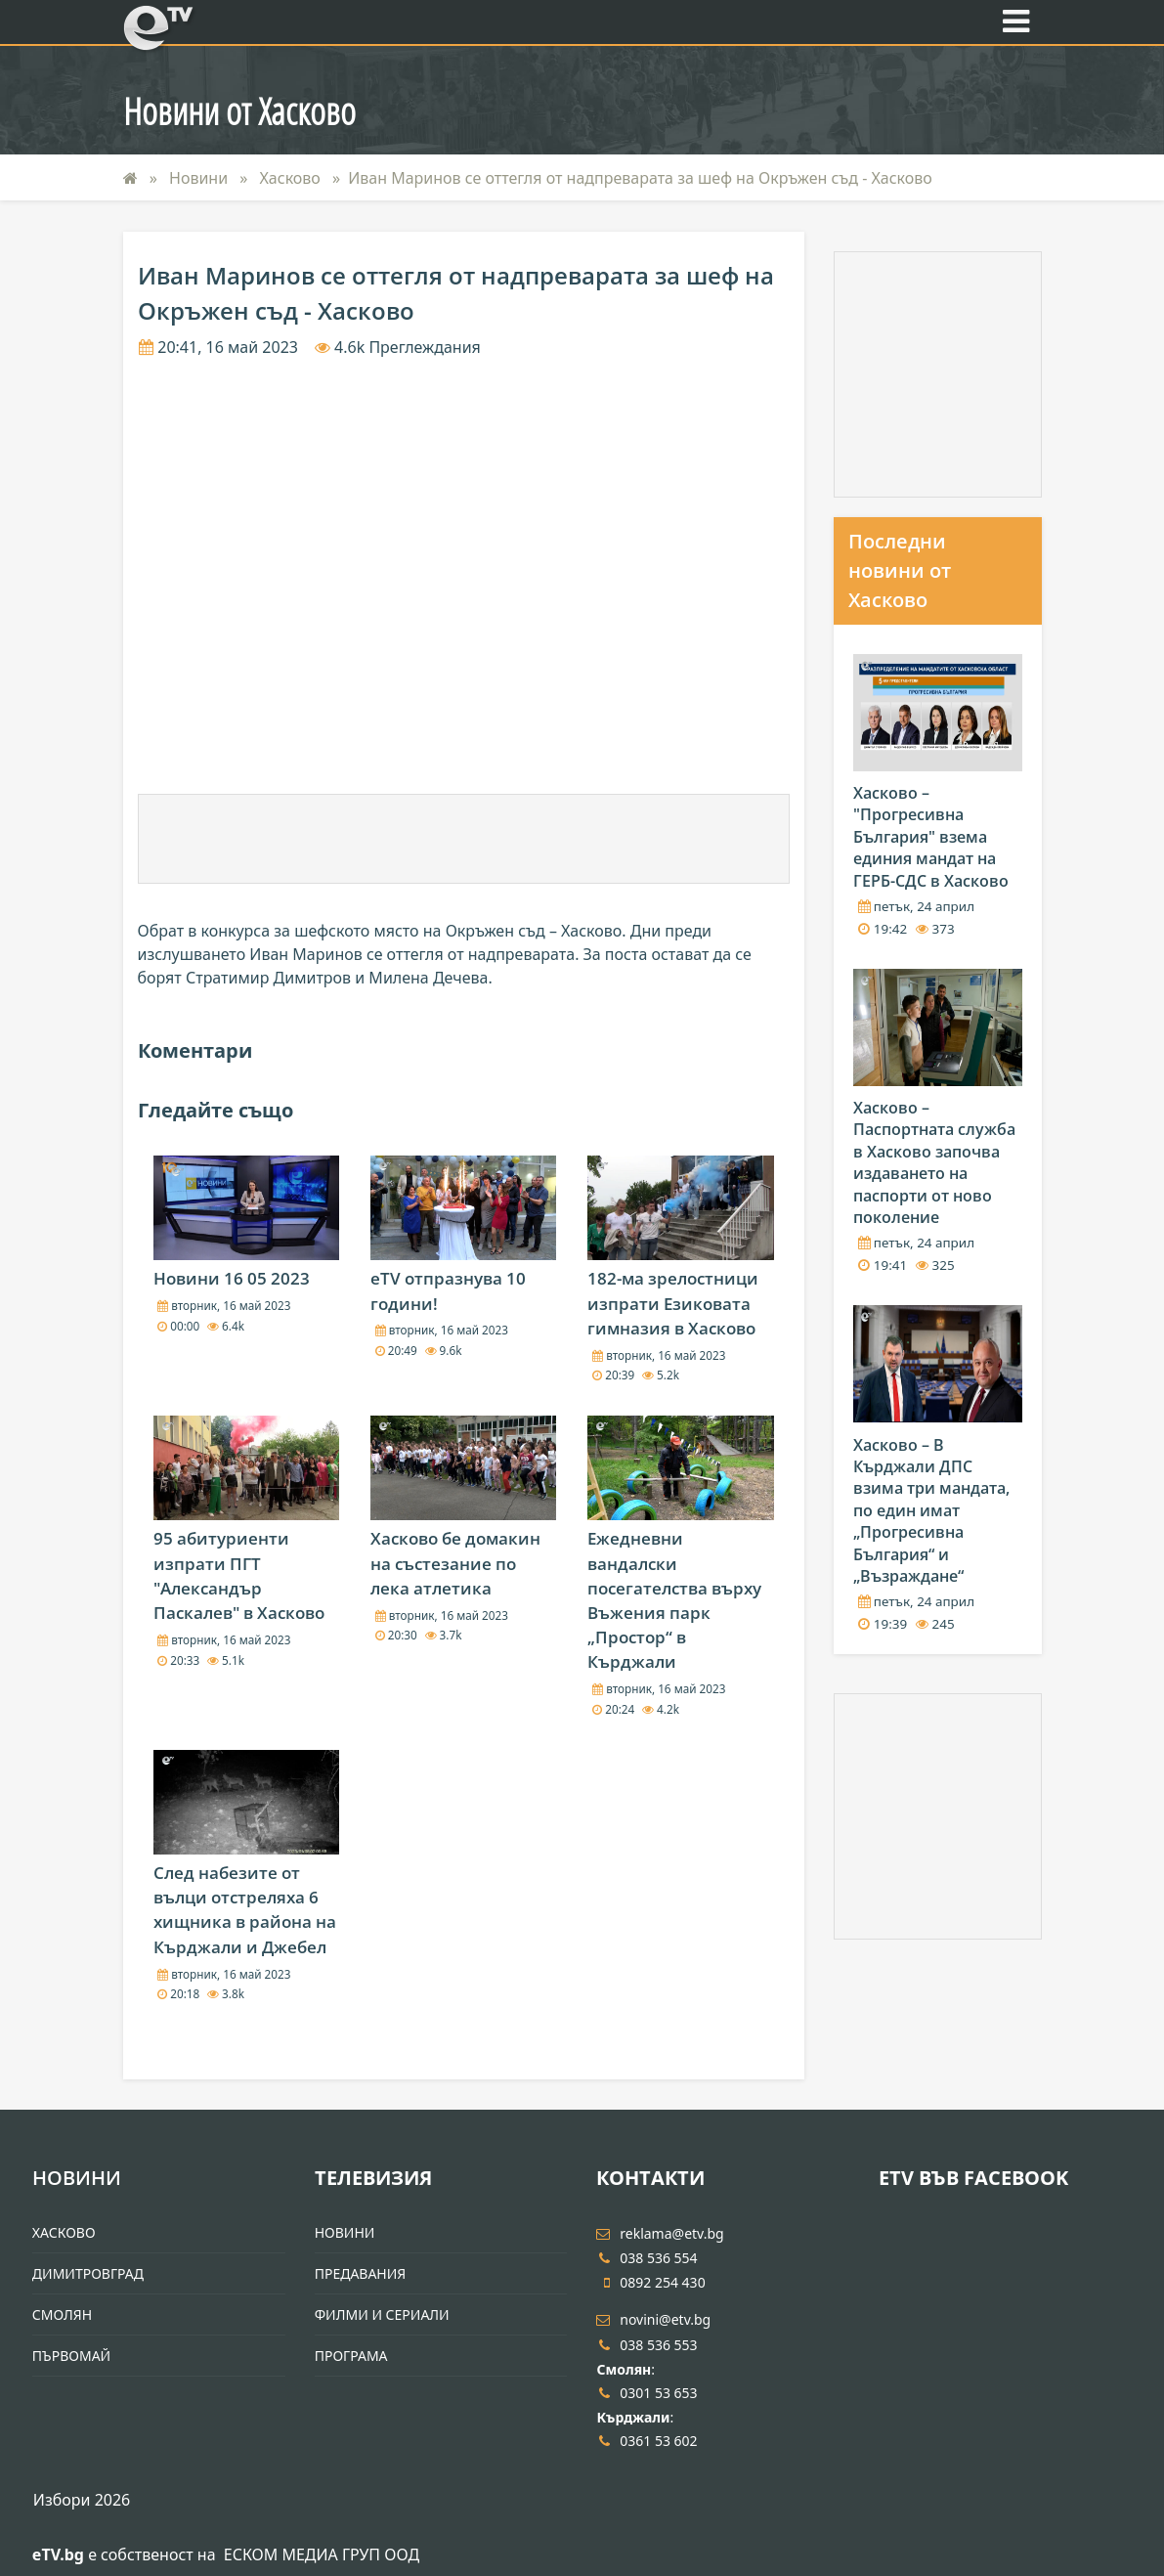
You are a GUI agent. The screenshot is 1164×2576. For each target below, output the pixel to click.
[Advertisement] (463, 839)
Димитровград (88, 2273)
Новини (200, 178)
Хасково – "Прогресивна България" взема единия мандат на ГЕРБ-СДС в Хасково (931, 837)
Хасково (292, 178)
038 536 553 (646, 2345)
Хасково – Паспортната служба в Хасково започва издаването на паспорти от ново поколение (934, 1162)
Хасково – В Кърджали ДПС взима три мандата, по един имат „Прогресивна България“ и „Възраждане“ (931, 1510)
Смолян (62, 2314)
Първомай (71, 2355)
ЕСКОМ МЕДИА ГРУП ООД (321, 2554)
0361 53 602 (646, 2440)
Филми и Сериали (382, 2314)
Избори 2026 (81, 2500)
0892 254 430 (650, 2282)
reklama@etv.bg (659, 2233)
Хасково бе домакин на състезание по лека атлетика (455, 1562)
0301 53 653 (646, 2392)
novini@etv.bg (653, 2319)
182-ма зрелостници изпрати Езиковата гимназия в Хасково (672, 1302)
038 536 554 (646, 2258)
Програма (351, 2355)
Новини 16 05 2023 (231, 1278)
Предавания (361, 2273)
